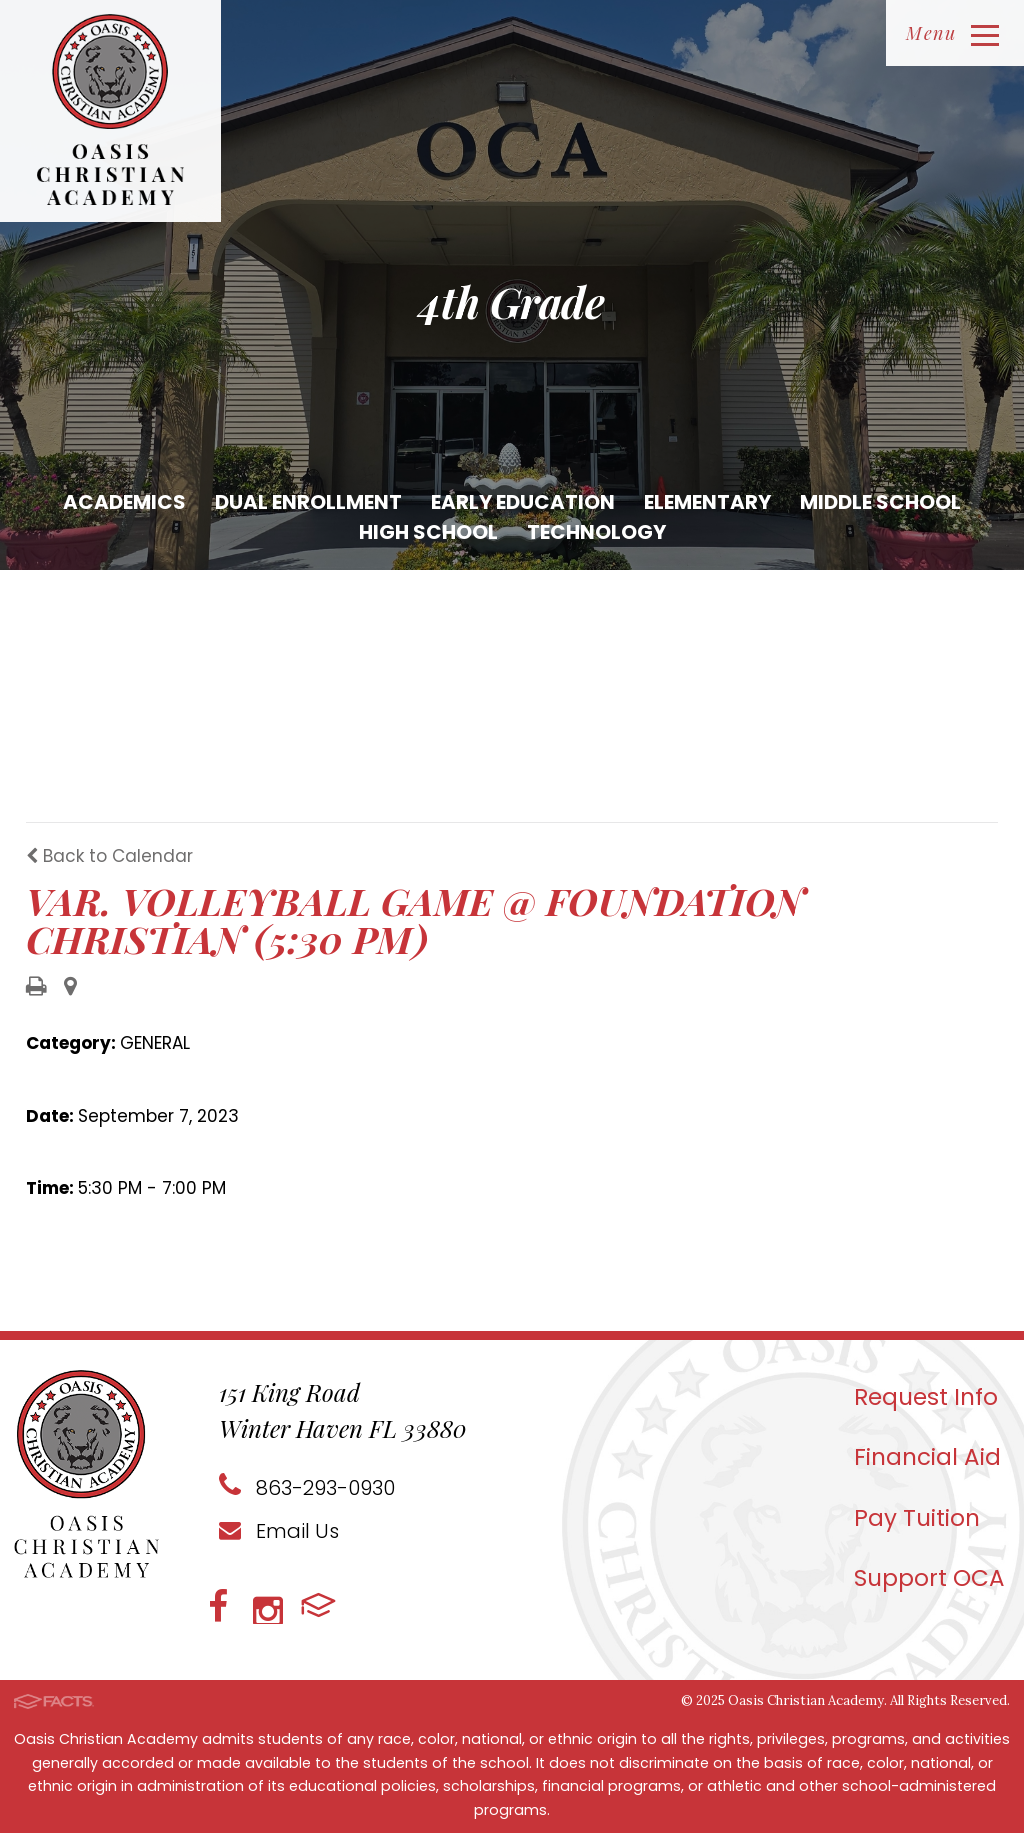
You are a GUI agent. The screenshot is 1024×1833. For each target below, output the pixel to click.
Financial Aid (927, 1457)
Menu (952, 33)
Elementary (707, 502)
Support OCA (929, 1578)
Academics (124, 502)
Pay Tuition (917, 1518)
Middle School (880, 502)
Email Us (279, 1531)
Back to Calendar (109, 856)
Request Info (926, 1397)
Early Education (523, 502)
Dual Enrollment (308, 502)
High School (428, 532)
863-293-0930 (307, 1488)
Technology (596, 532)
